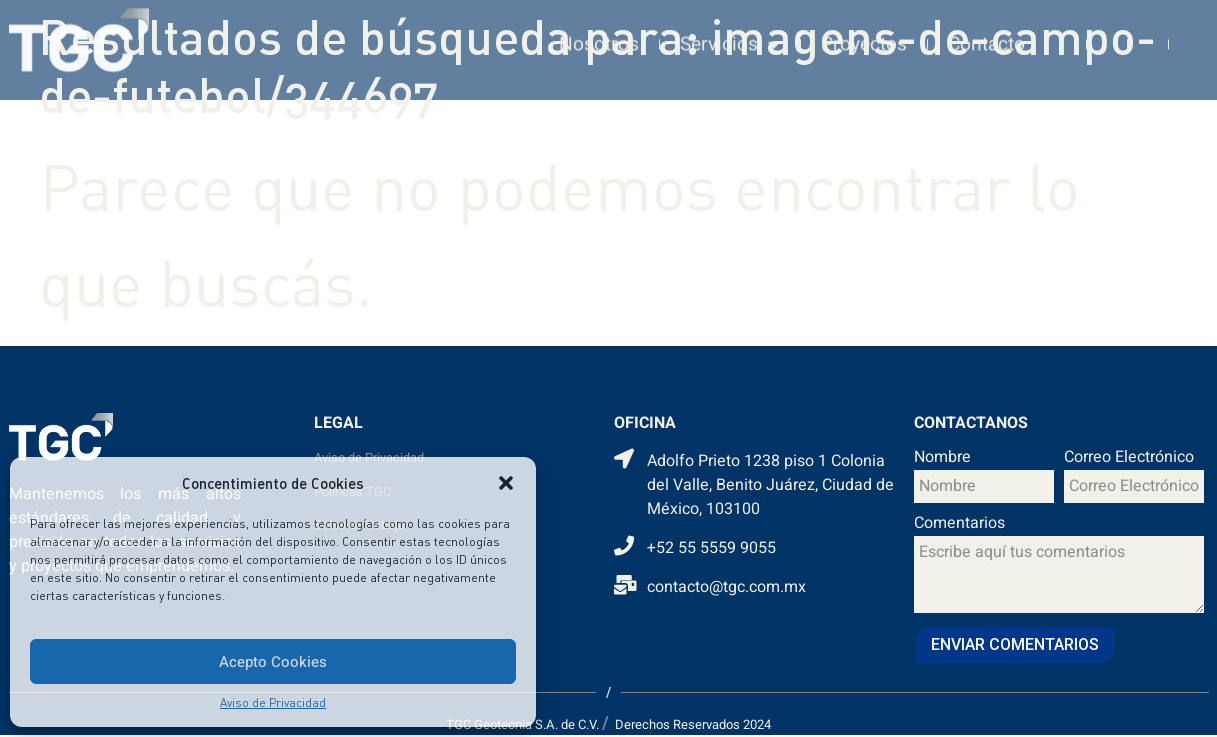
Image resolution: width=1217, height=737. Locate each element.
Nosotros (599, 31)
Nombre (942, 459)
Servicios (730, 30)
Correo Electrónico (1129, 459)
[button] (506, 483)
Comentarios (959, 525)
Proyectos (864, 31)
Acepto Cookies (273, 662)
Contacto (986, 31)
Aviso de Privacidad (273, 702)
